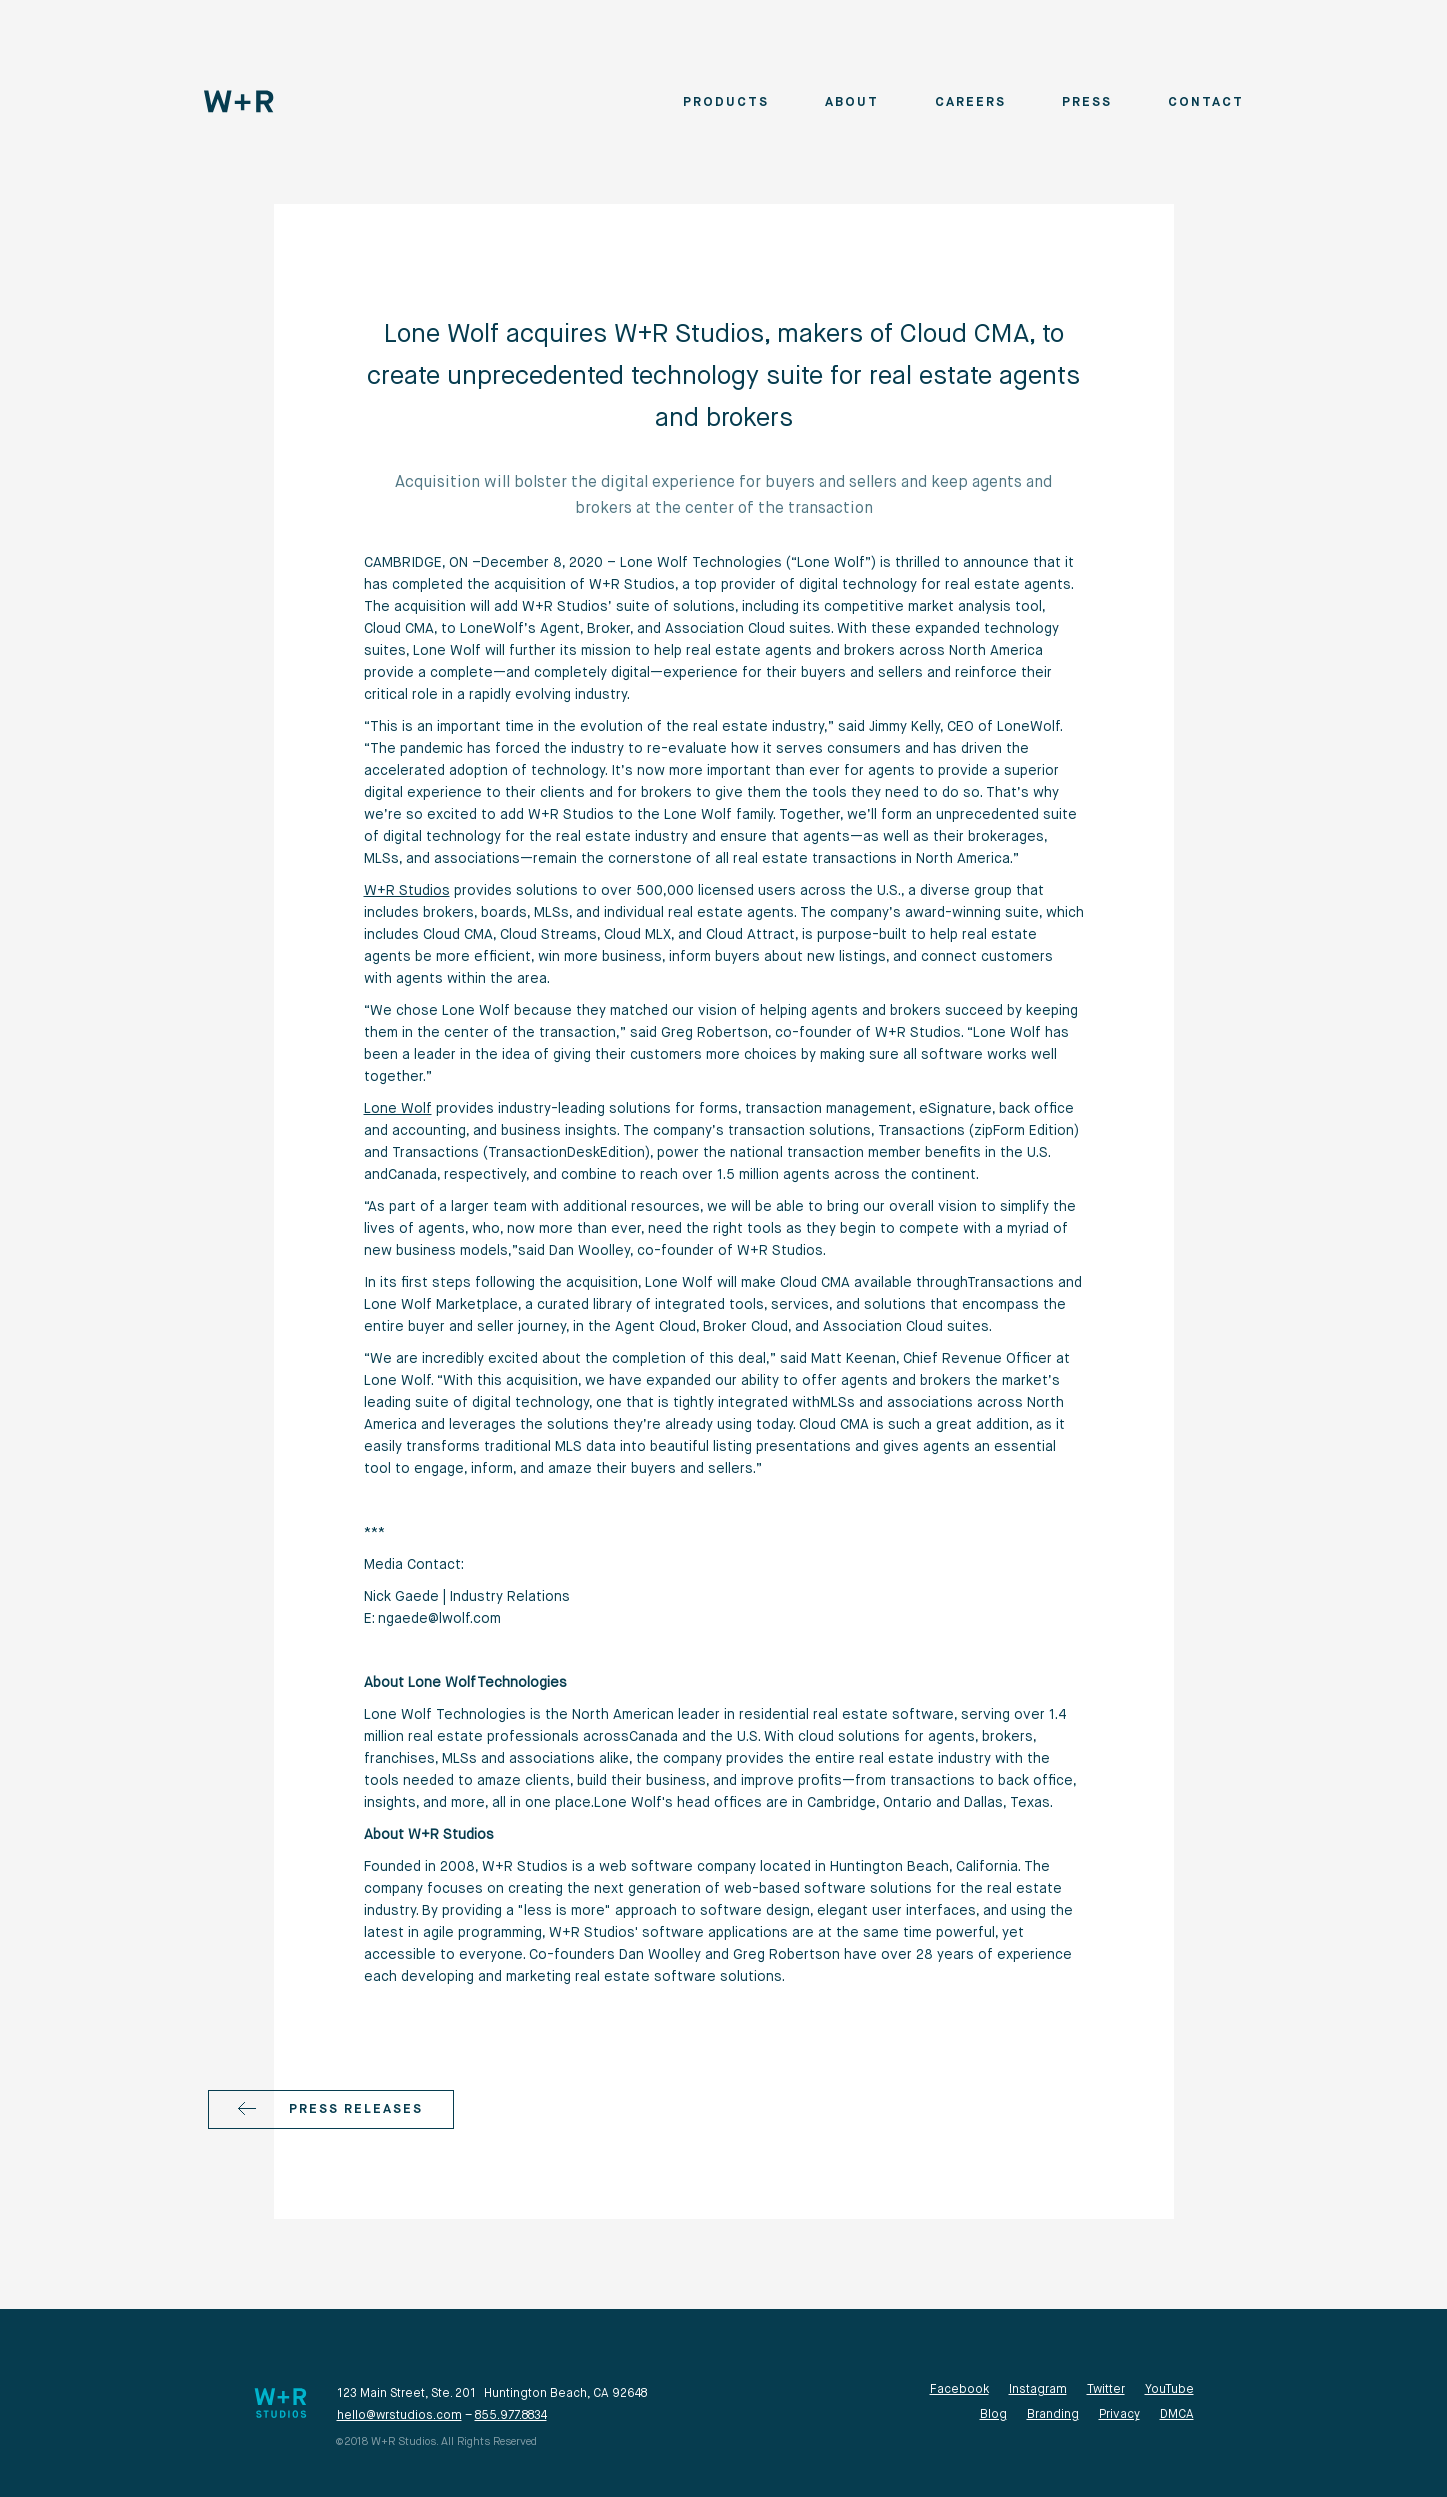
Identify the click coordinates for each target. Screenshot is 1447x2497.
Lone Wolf (398, 1109)
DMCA (1177, 2415)
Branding (1053, 2415)
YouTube (1169, 2390)
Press (1087, 102)
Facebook (959, 2390)
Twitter (1106, 2390)
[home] (239, 101)
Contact (1206, 102)
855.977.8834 (511, 2416)
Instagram (1038, 2390)
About (852, 102)
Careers (970, 102)
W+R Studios (407, 891)
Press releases (356, 2109)
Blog (993, 2415)
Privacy (1119, 2415)
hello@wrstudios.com (399, 2416)
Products (726, 102)
